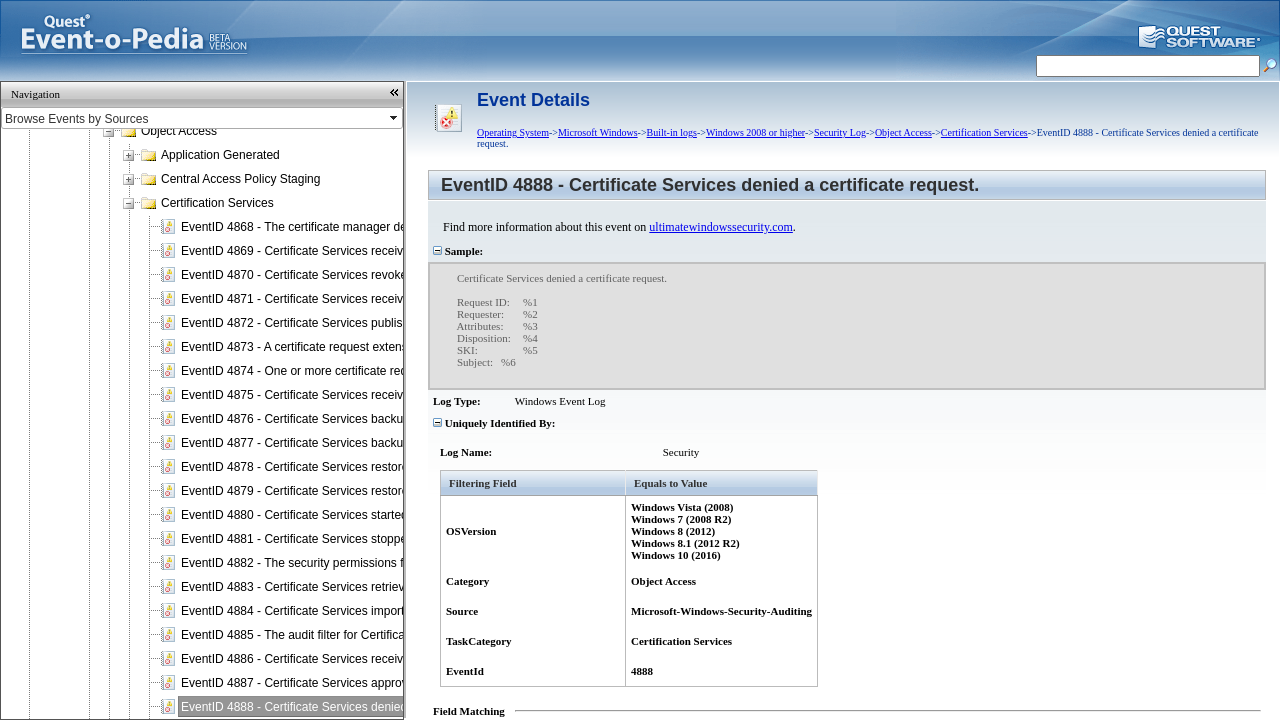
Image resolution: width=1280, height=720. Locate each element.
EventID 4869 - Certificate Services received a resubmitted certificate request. (387, 251)
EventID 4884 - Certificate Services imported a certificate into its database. (379, 611)
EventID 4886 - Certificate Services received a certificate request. (354, 659)
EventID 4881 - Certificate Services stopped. (299, 539)
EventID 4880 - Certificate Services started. (296, 515)
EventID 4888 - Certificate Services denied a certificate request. (350, 707)
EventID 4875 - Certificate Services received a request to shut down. (363, 395)
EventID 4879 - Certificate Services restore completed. (325, 491)
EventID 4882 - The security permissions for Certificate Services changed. (377, 563)
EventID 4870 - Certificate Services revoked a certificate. (331, 275)
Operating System (513, 132)
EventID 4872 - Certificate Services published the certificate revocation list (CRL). (397, 323)
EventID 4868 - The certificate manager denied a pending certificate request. (384, 227)
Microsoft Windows (598, 132)
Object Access (179, 131)
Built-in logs (672, 132)
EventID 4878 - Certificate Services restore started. (316, 467)
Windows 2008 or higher (755, 132)
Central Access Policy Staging (240, 179)
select (395, 118)
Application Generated (220, 155)
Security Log (840, 132)
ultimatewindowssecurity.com (721, 227)
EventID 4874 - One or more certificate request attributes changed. (358, 371)
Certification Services (217, 203)
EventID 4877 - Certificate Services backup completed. (326, 443)
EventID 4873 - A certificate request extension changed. (329, 347)
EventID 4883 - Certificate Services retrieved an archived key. (344, 587)
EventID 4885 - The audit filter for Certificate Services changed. (349, 635)
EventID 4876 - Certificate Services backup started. (317, 419)
